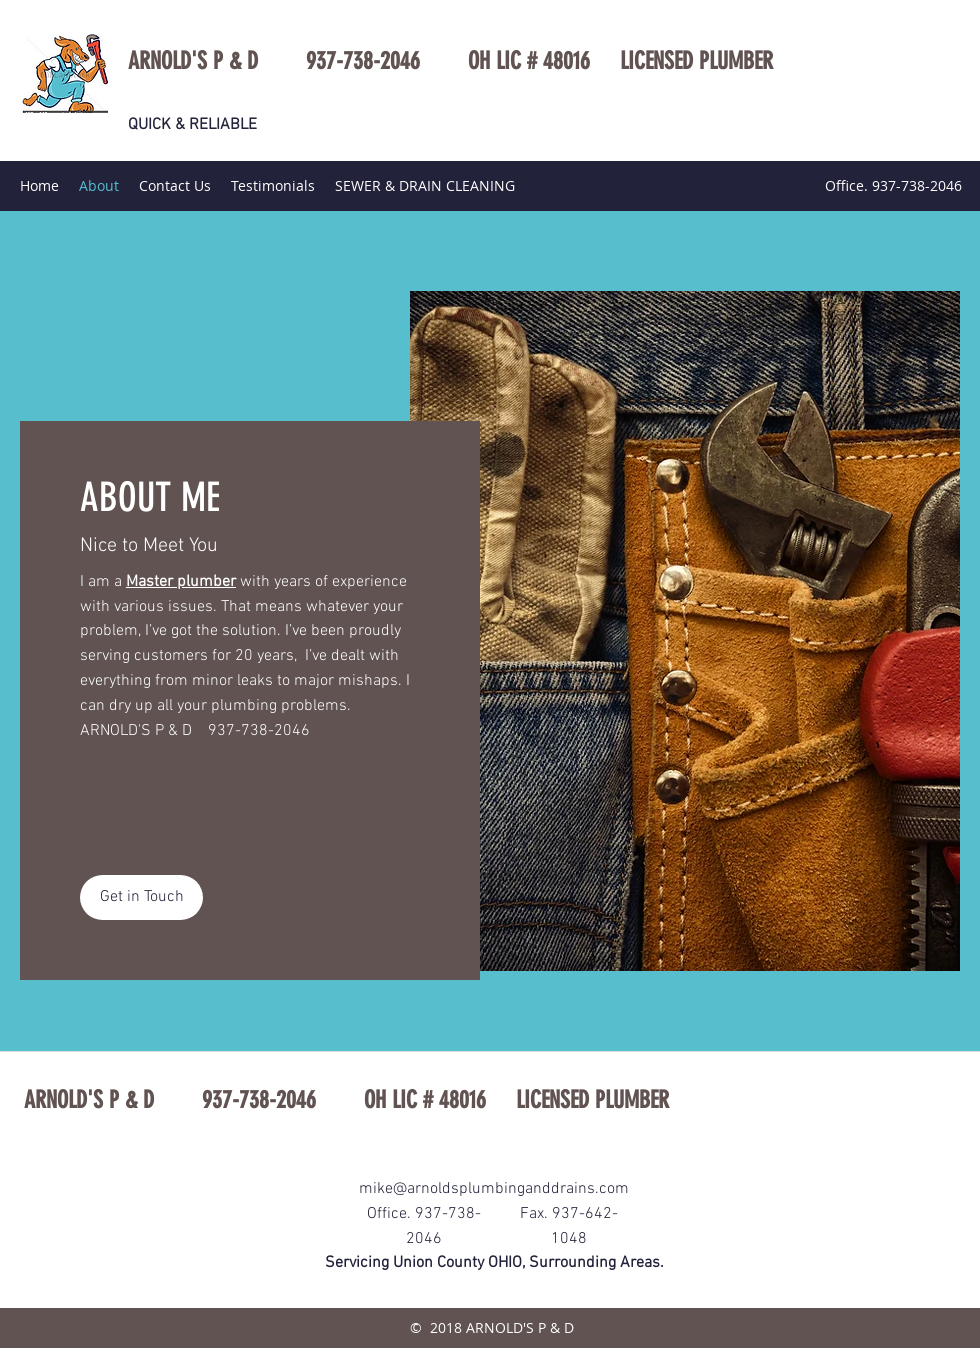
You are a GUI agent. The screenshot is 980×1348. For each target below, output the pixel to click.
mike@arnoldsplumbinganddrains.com (494, 1189)
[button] (141, 897)
